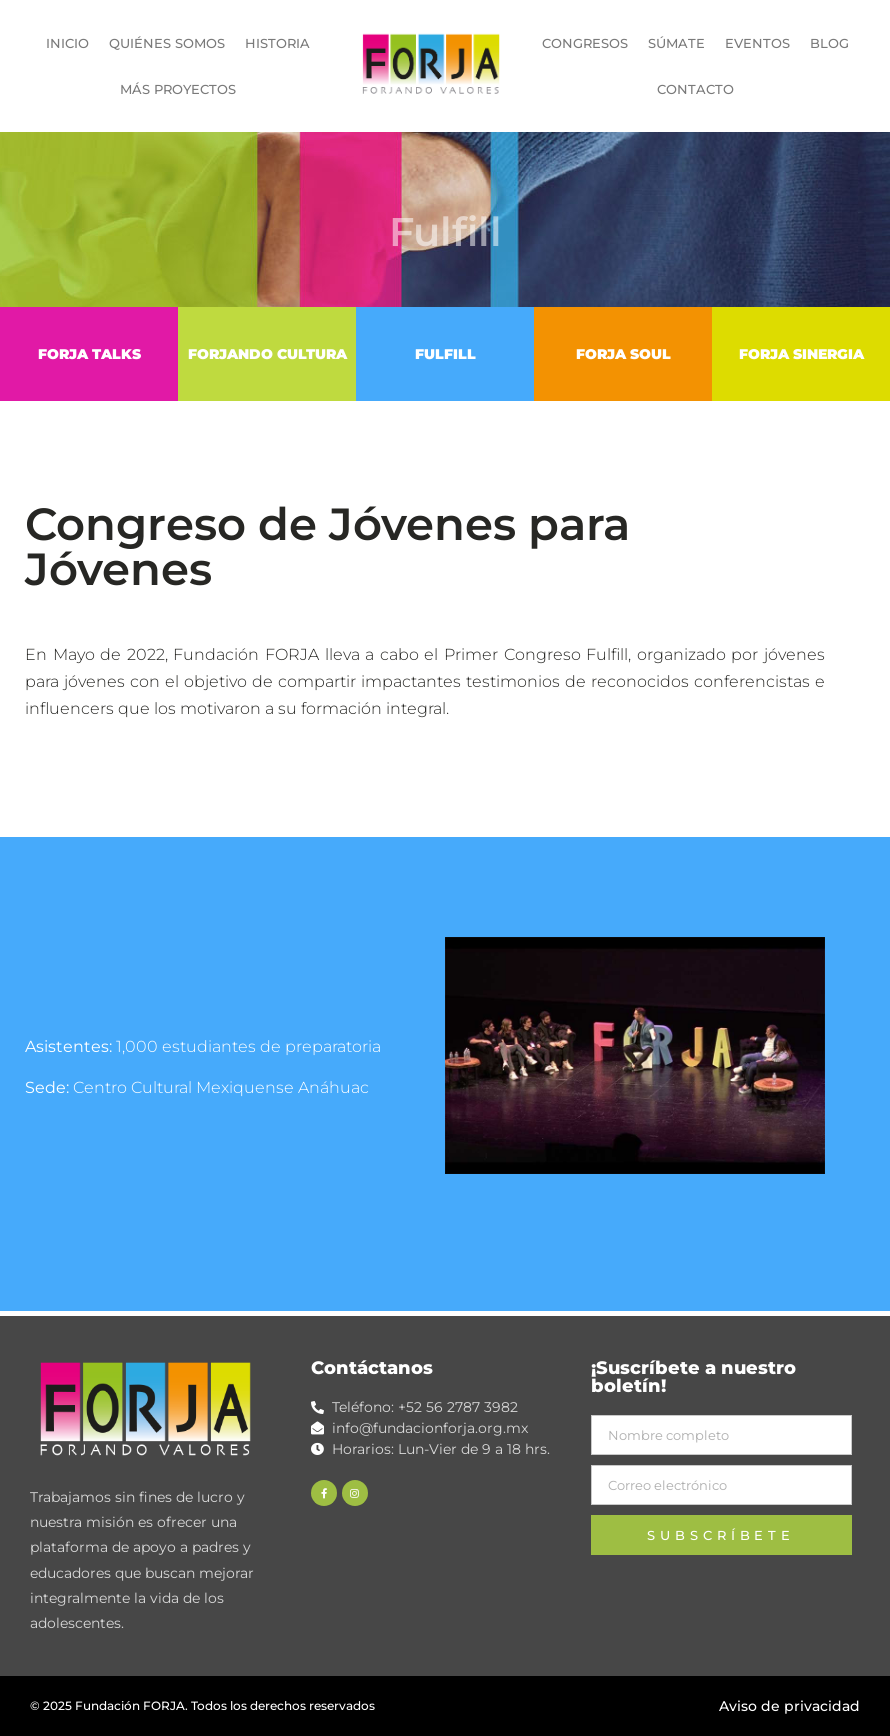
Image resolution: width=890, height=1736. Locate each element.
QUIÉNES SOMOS (167, 43)
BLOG (829, 43)
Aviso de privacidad (789, 1706)
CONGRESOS (585, 43)
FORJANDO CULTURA (267, 354)
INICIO (67, 43)
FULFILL (445, 354)
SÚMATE (676, 43)
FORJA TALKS (89, 354)
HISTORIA (277, 43)
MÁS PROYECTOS (178, 89)
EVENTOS (757, 43)
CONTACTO (695, 89)
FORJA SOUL (623, 354)
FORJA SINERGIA (801, 354)
